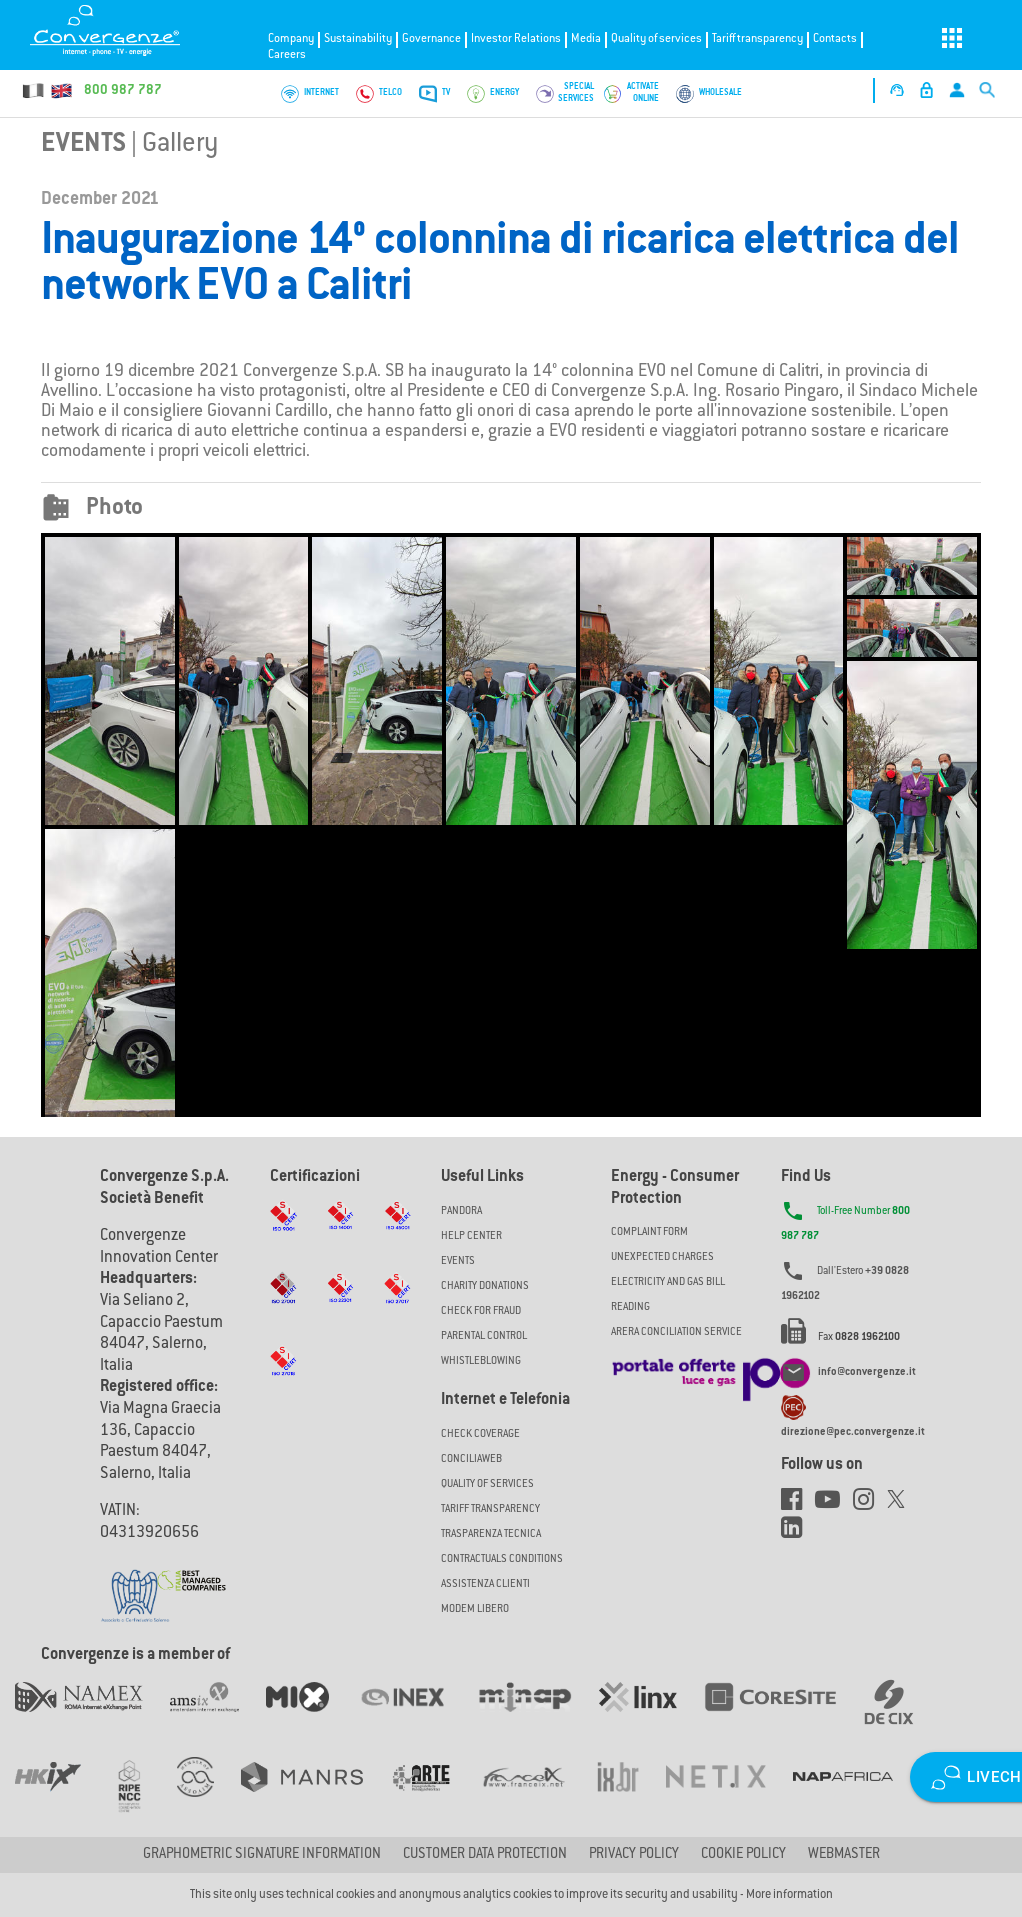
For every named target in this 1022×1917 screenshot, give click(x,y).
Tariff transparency (757, 39)
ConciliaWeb (471, 1459)
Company (291, 39)
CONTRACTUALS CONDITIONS (502, 1559)
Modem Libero (475, 1609)
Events (83, 145)
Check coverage (480, 1434)
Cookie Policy (743, 1855)
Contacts (835, 39)
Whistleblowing (481, 1361)
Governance (431, 39)
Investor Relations (516, 39)
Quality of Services (487, 1484)
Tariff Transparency (490, 1509)
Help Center (471, 1236)
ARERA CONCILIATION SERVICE (676, 1332)
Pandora (461, 1211)
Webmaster (844, 1855)
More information (789, 1895)
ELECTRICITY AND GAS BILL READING (668, 1295)
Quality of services (656, 39)
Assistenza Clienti (485, 1584)
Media (586, 39)
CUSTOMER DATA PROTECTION (485, 1855)
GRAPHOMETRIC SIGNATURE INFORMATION (262, 1855)
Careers (287, 55)
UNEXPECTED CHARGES (662, 1257)
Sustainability (358, 39)
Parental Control (484, 1336)
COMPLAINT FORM (649, 1232)
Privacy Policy (634, 1855)
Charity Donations (485, 1286)
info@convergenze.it (867, 1372)
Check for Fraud (481, 1311)
